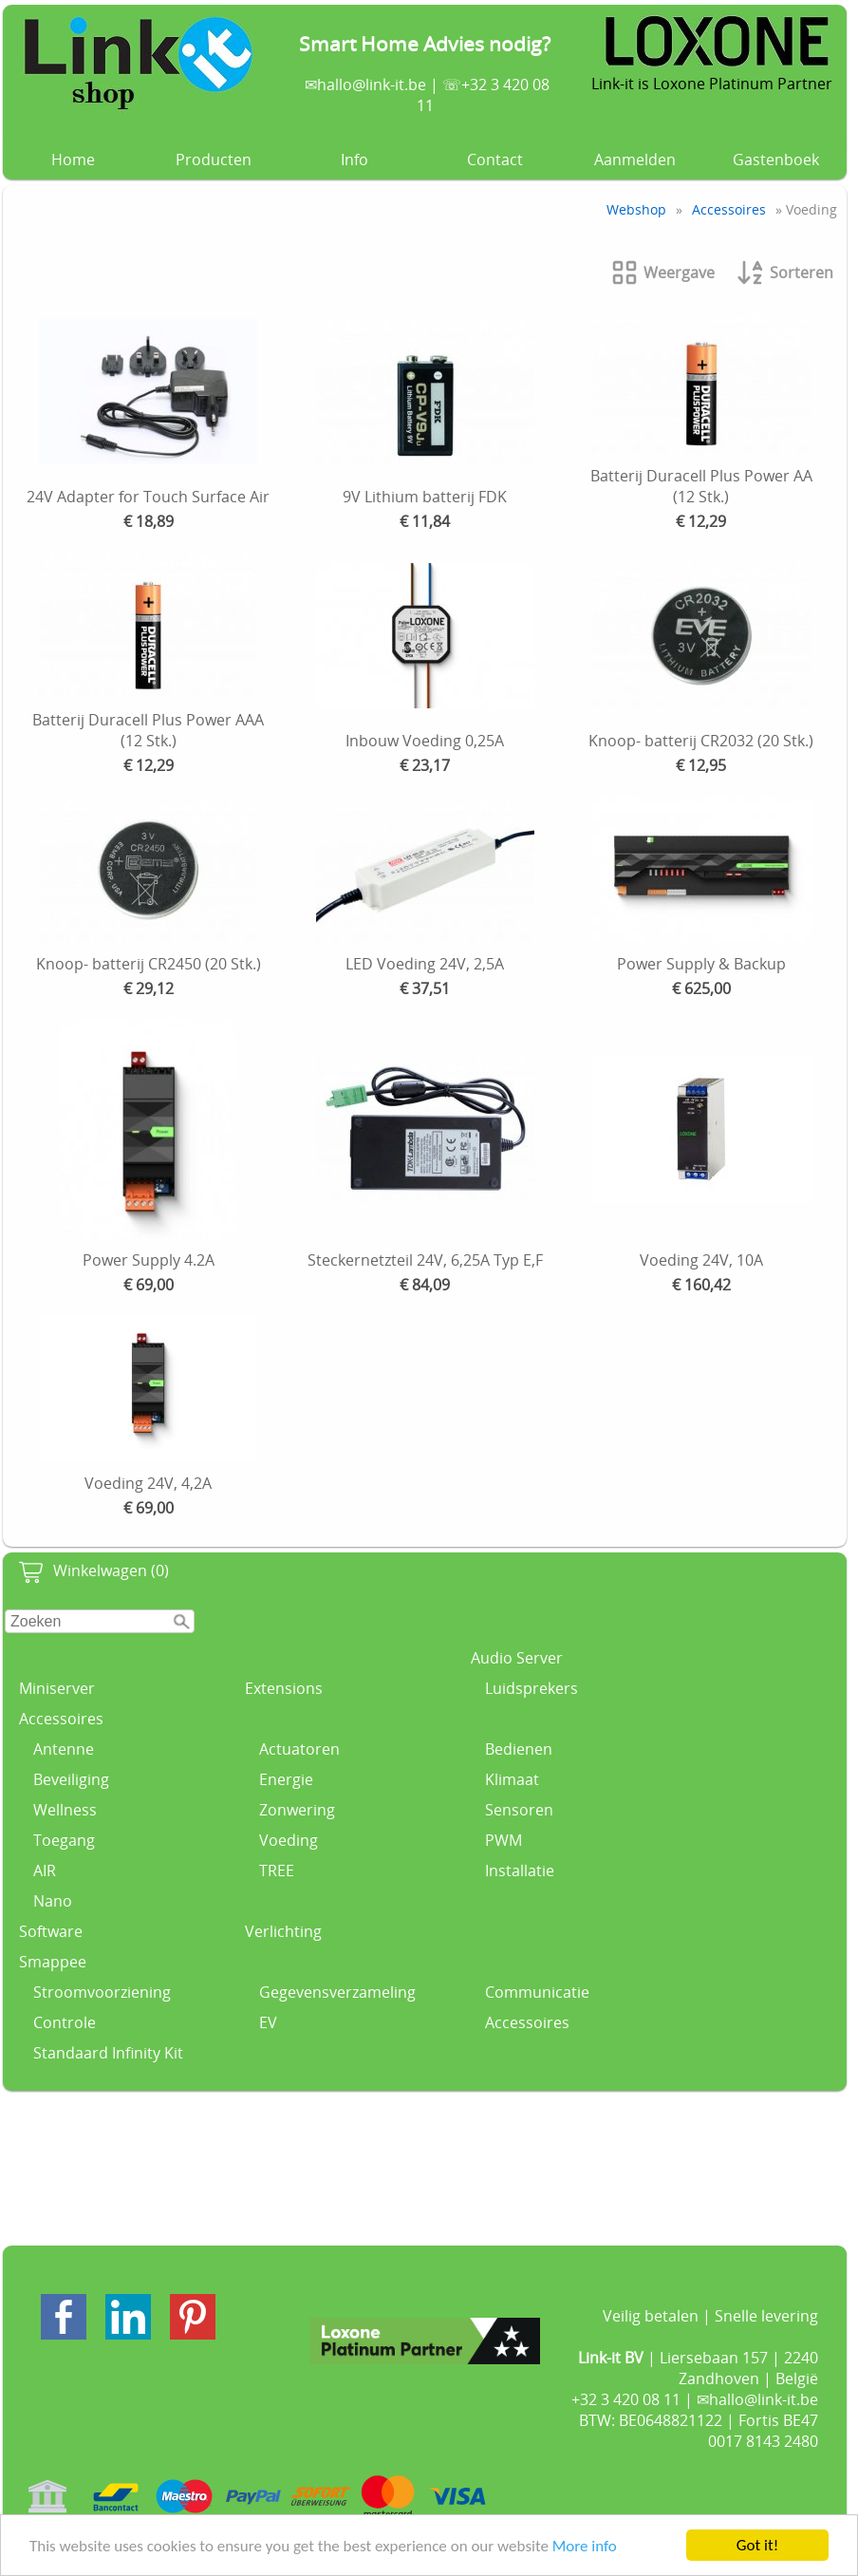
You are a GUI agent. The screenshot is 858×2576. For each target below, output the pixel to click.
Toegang (64, 1840)
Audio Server (517, 1657)
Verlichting (283, 1931)
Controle (64, 2022)
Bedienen (518, 1749)
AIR (44, 1870)
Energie (286, 1779)
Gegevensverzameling (337, 1992)
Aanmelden (635, 159)
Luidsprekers (531, 1688)
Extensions (284, 1688)
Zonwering (297, 1809)
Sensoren (519, 1809)
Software (51, 1931)
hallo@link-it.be (371, 84)
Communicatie (537, 1992)
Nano (52, 1900)
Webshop (636, 209)
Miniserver (57, 1688)
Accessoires (61, 1718)
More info (584, 2546)
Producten (214, 159)
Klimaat (512, 1779)
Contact (495, 159)
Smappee (52, 1961)
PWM (503, 1840)
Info (354, 159)
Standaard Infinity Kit (108, 2052)
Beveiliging (71, 1779)
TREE (276, 1870)
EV (268, 2022)
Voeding (288, 1840)
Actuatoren (299, 1749)
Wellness (65, 1809)
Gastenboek (776, 159)
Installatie (519, 1870)
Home (73, 159)
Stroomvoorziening (102, 1992)
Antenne (63, 1749)
